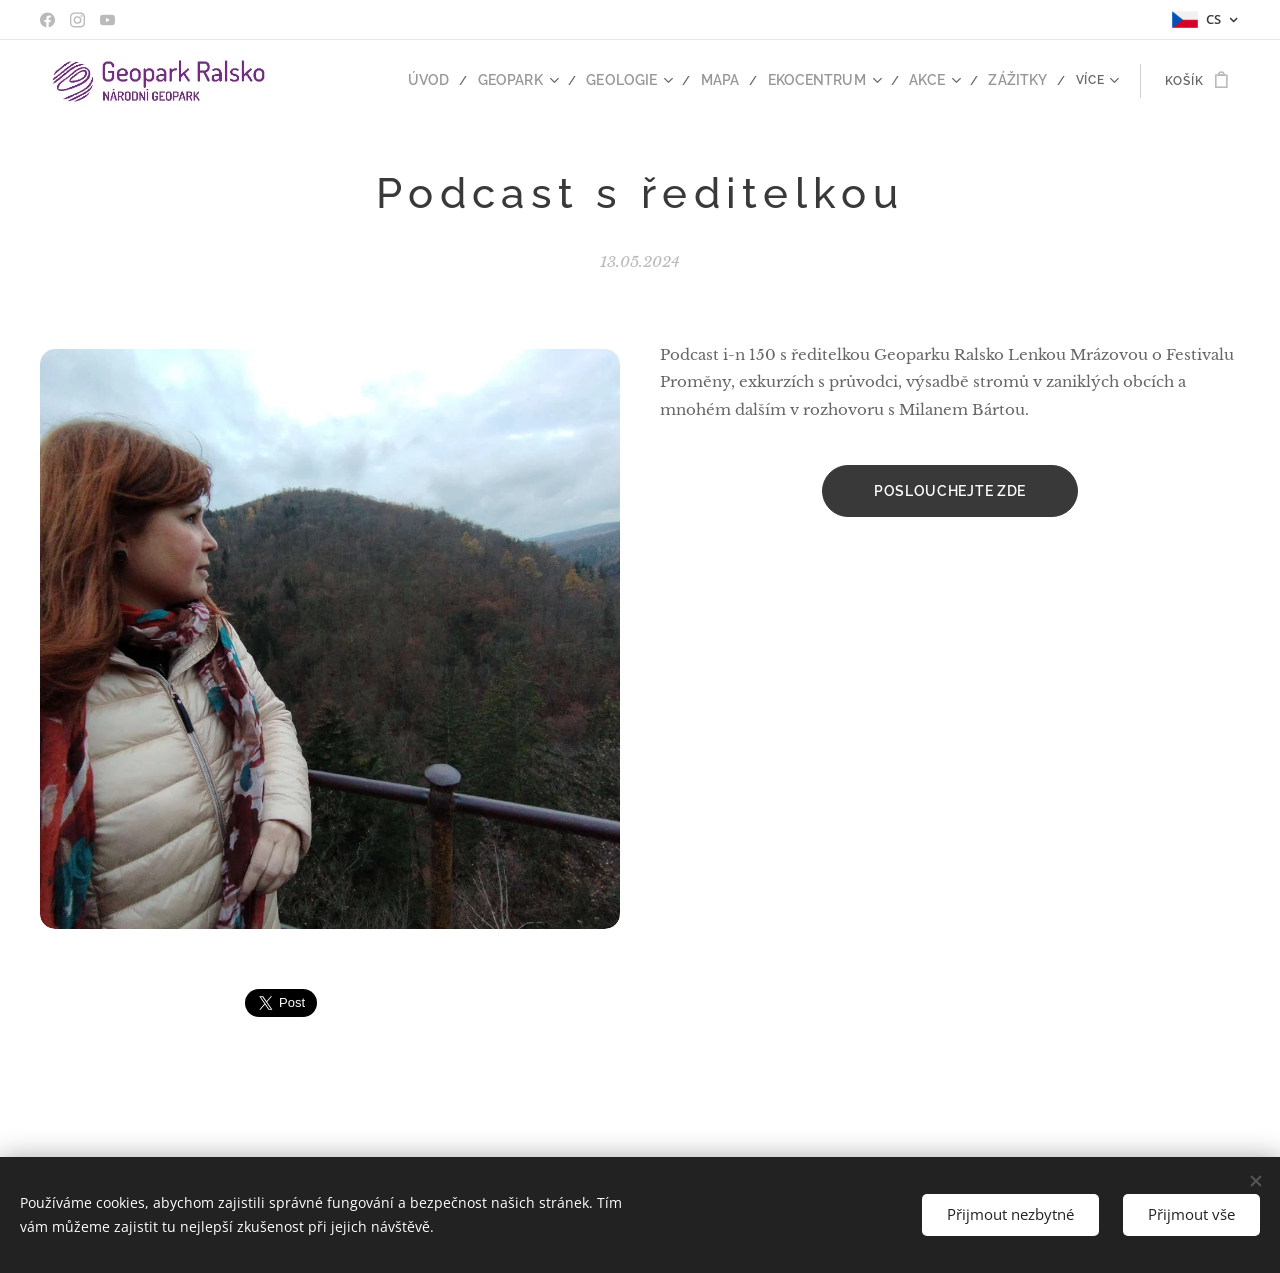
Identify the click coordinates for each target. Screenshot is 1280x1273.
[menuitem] (356, 81)
